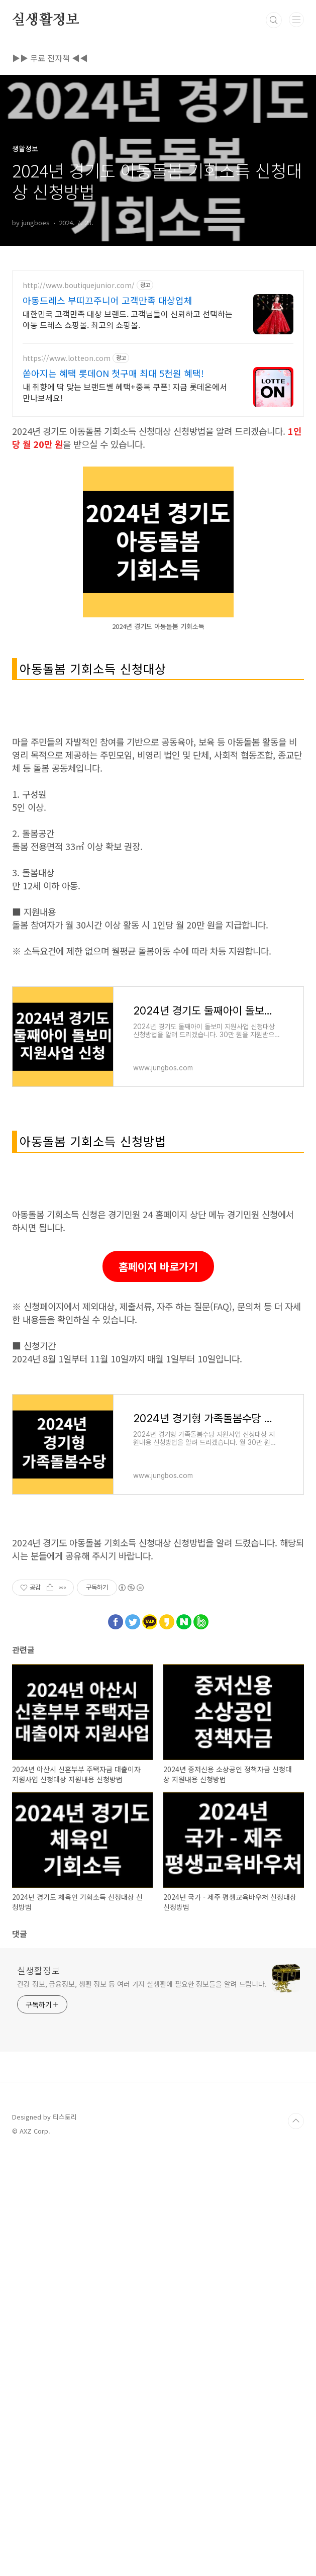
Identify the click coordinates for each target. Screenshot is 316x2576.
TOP (296, 2403)
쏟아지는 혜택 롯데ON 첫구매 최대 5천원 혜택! (113, 373)
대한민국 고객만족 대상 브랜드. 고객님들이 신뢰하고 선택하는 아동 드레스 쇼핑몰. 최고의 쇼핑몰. (128, 319)
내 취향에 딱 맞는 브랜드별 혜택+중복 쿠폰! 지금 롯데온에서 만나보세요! (125, 392)
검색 (273, 20)
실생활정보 (45, 20)
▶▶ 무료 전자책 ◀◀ (50, 58)
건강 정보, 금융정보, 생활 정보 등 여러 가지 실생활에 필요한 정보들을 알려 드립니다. (142, 2265)
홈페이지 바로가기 (158, 1547)
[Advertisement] (158, 779)
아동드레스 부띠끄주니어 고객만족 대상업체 (107, 300)
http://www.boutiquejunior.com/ (79, 285)
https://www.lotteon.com (67, 358)
